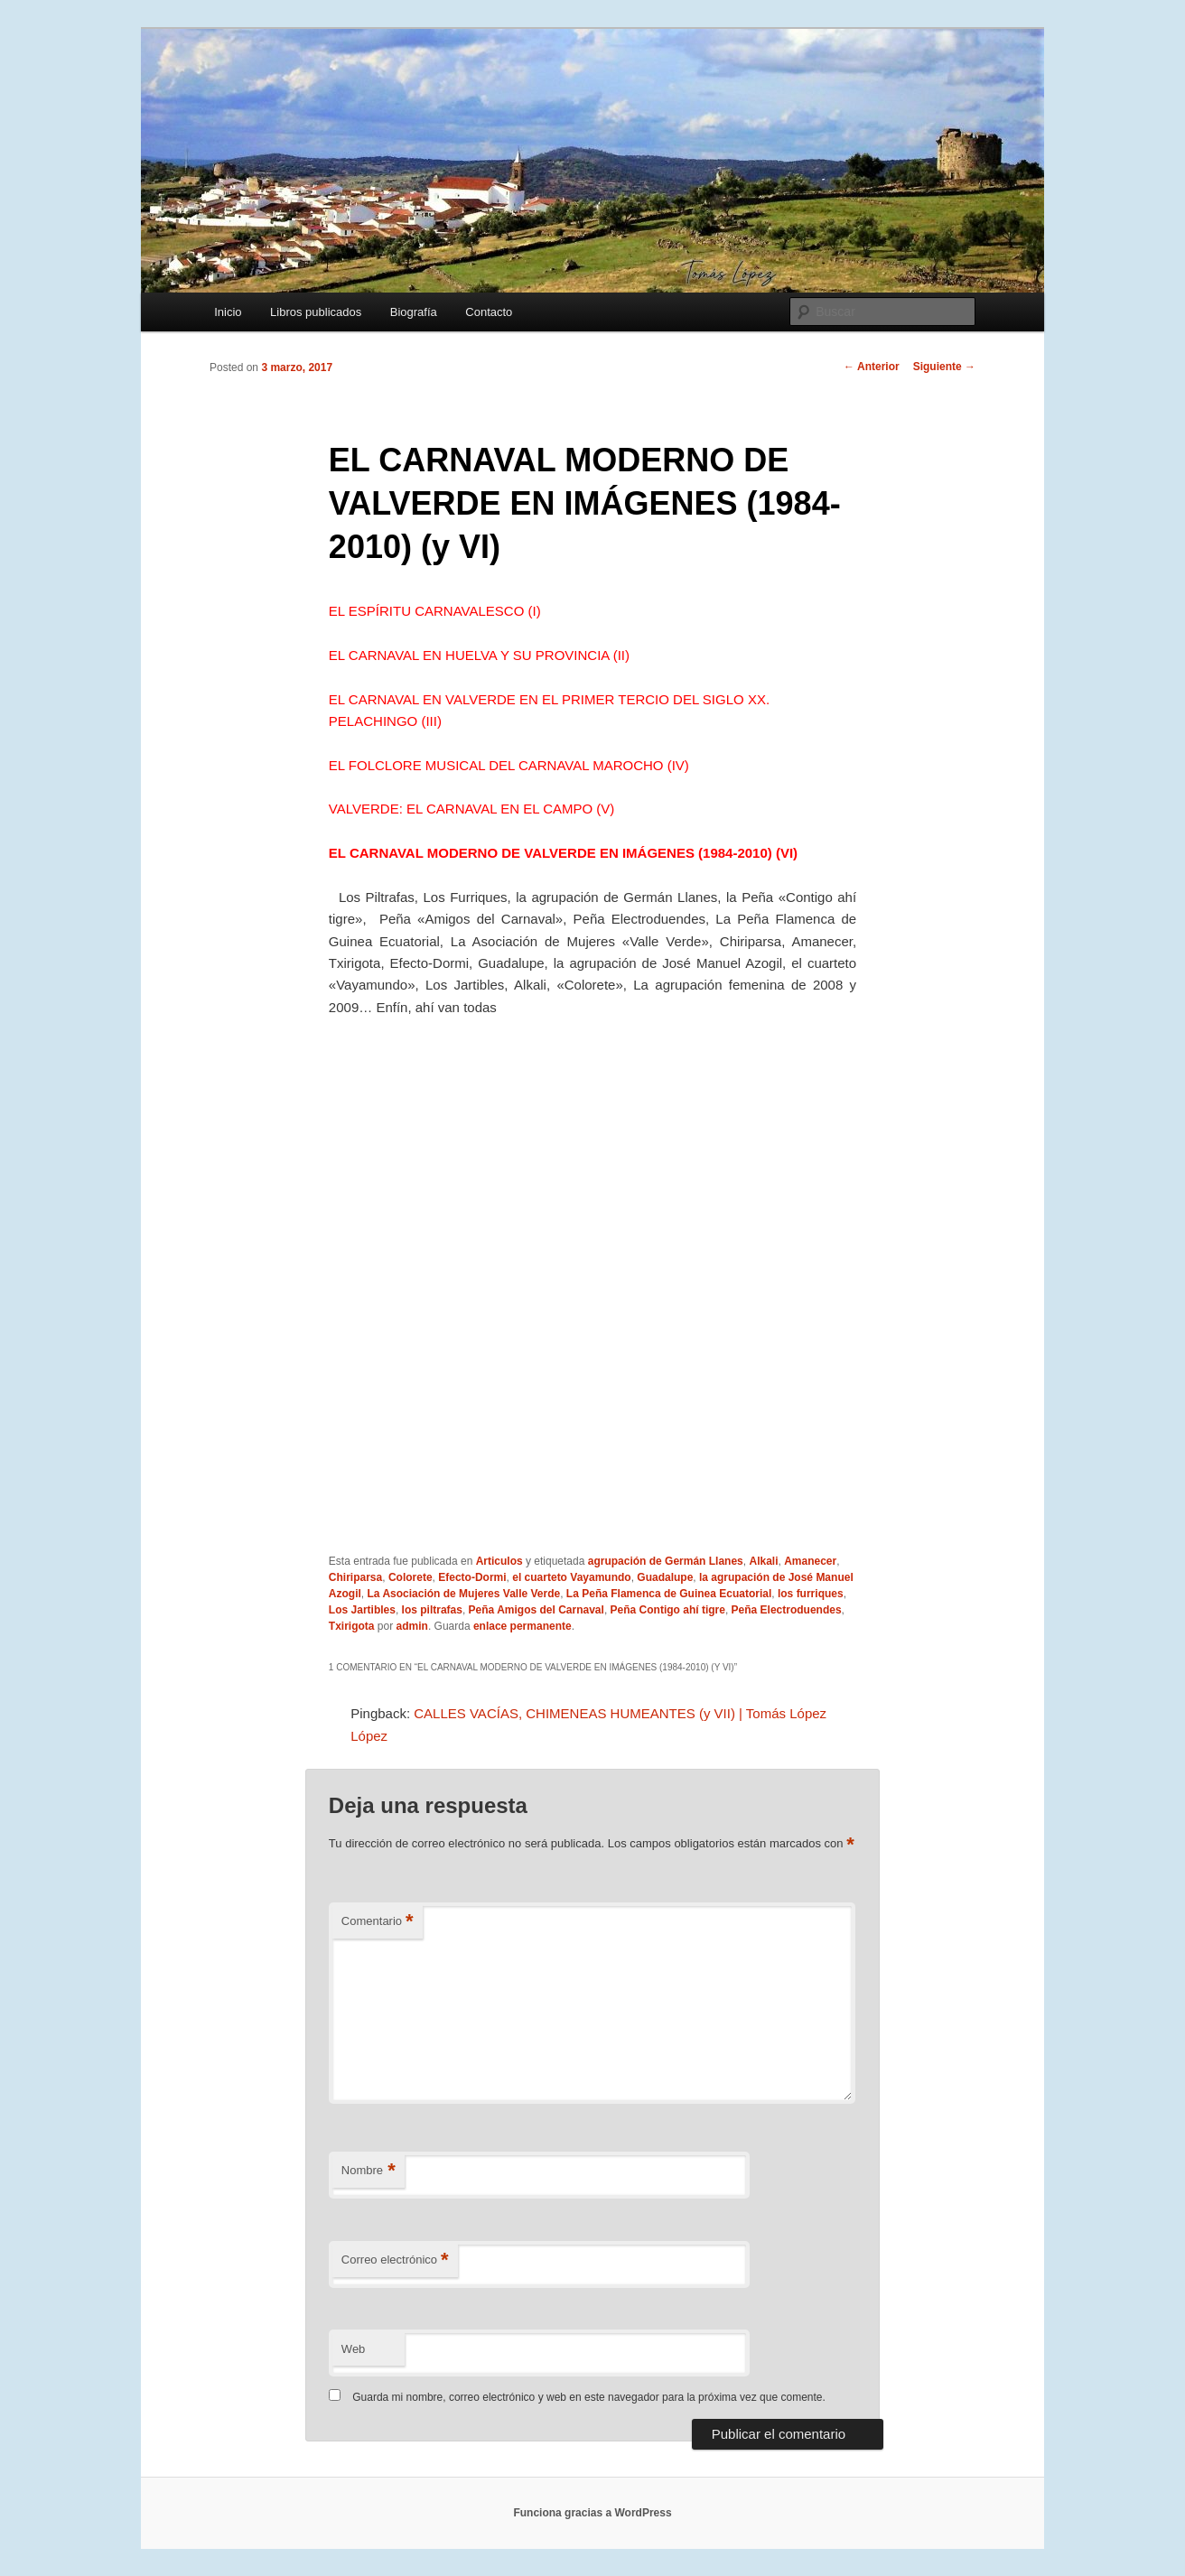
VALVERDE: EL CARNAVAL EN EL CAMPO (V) (471, 808)
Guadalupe (665, 1577)
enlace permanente (522, 1626)
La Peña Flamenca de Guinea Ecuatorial (668, 1593)
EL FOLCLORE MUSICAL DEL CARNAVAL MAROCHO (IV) (509, 765)
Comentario (377, 1922)
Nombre (368, 2171)
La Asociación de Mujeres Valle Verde (464, 1593)
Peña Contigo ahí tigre (668, 1610)
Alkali (763, 1561)
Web (353, 2349)
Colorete (410, 1577)
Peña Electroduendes (787, 1610)
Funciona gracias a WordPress (592, 2512)
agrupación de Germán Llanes (665, 1561)
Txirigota (352, 1626)
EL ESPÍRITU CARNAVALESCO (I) (435, 610)
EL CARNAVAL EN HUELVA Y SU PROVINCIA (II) (479, 655)
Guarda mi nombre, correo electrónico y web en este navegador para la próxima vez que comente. (589, 2397)
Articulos (499, 1561)
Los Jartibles (362, 1610)
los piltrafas (432, 1610)
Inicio (227, 312)
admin (412, 1626)
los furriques (811, 1593)
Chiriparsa (355, 1577)
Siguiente (944, 366)
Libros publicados (315, 312)
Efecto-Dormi (472, 1577)
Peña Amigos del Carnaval (536, 1610)
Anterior (872, 366)
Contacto (488, 312)
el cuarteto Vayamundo (571, 1577)
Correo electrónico (395, 2260)
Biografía (413, 312)
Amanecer (810, 1561)
